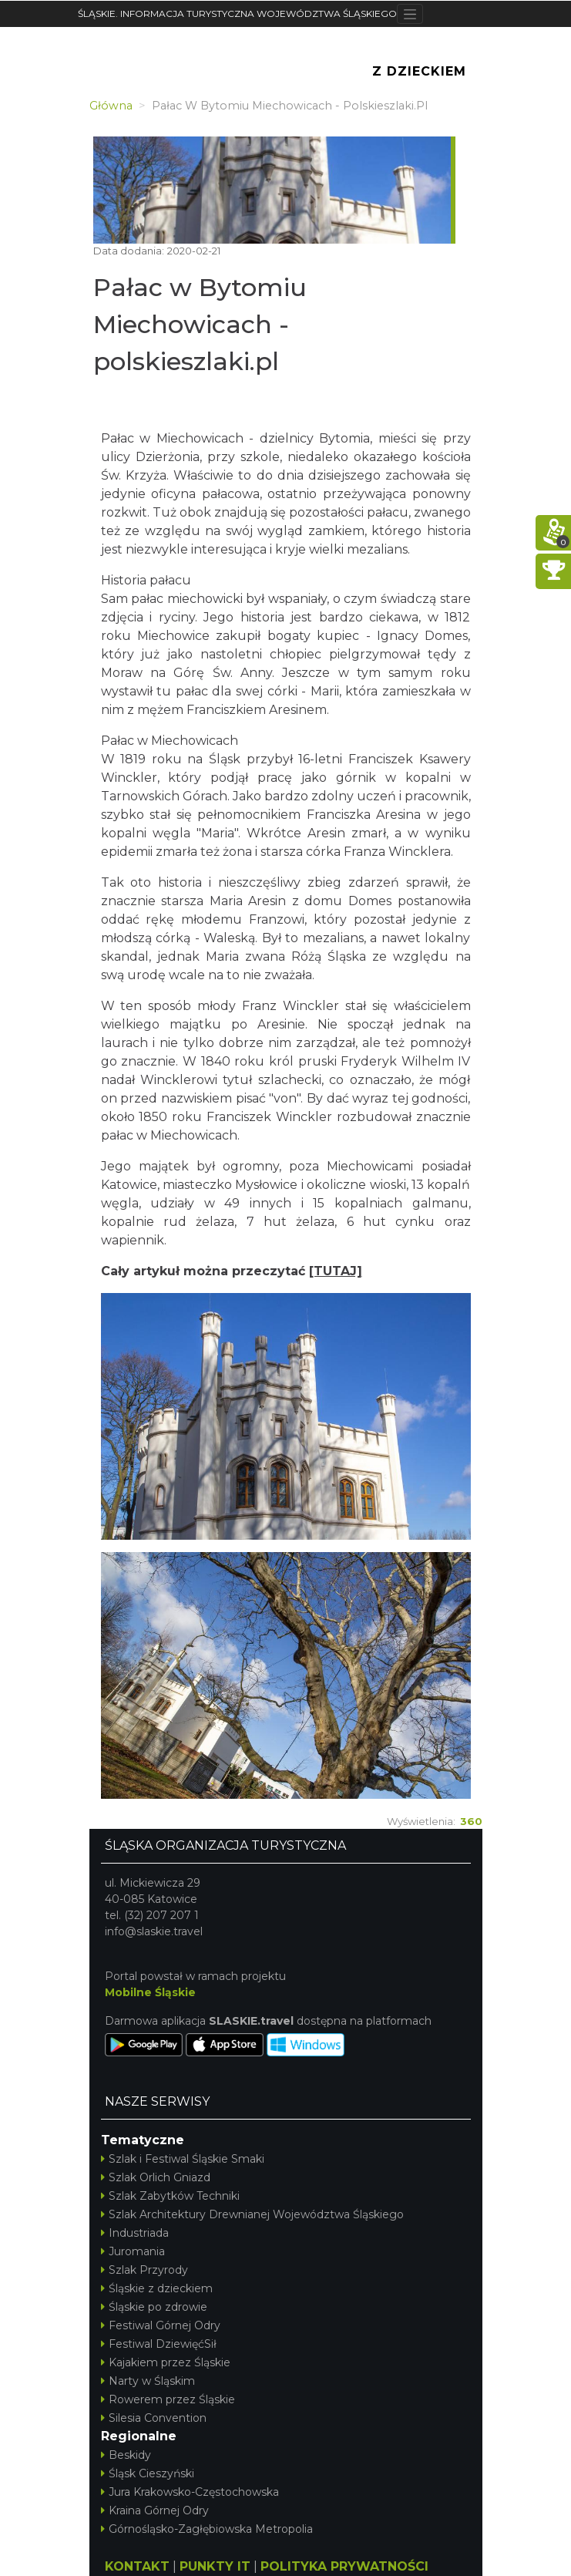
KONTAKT (137, 2566)
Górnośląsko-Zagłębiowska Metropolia (207, 2529)
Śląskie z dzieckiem (157, 2288)
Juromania (133, 2251)
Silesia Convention (154, 2418)
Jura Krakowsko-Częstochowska (190, 2492)
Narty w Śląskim (148, 2381)
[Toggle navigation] (410, 14)
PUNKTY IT (215, 2566)
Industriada (135, 2233)
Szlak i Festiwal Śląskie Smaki (182, 2159)
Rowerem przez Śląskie (168, 2399)
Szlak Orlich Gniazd (155, 2177)
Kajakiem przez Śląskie (165, 2362)
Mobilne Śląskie (150, 1992)
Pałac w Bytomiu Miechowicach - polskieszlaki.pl (200, 324)
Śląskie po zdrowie (154, 2307)
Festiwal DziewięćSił (159, 2344)
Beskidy (126, 2455)
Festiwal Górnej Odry (160, 2325)
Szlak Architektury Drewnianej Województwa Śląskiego (252, 2214)
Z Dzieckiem (419, 71)
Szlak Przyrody (144, 2270)
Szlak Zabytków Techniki (170, 2196)
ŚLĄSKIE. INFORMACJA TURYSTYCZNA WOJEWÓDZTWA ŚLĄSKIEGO (237, 13)
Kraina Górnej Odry (155, 2510)
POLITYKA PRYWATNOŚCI (344, 2566)
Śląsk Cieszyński (147, 2473)
